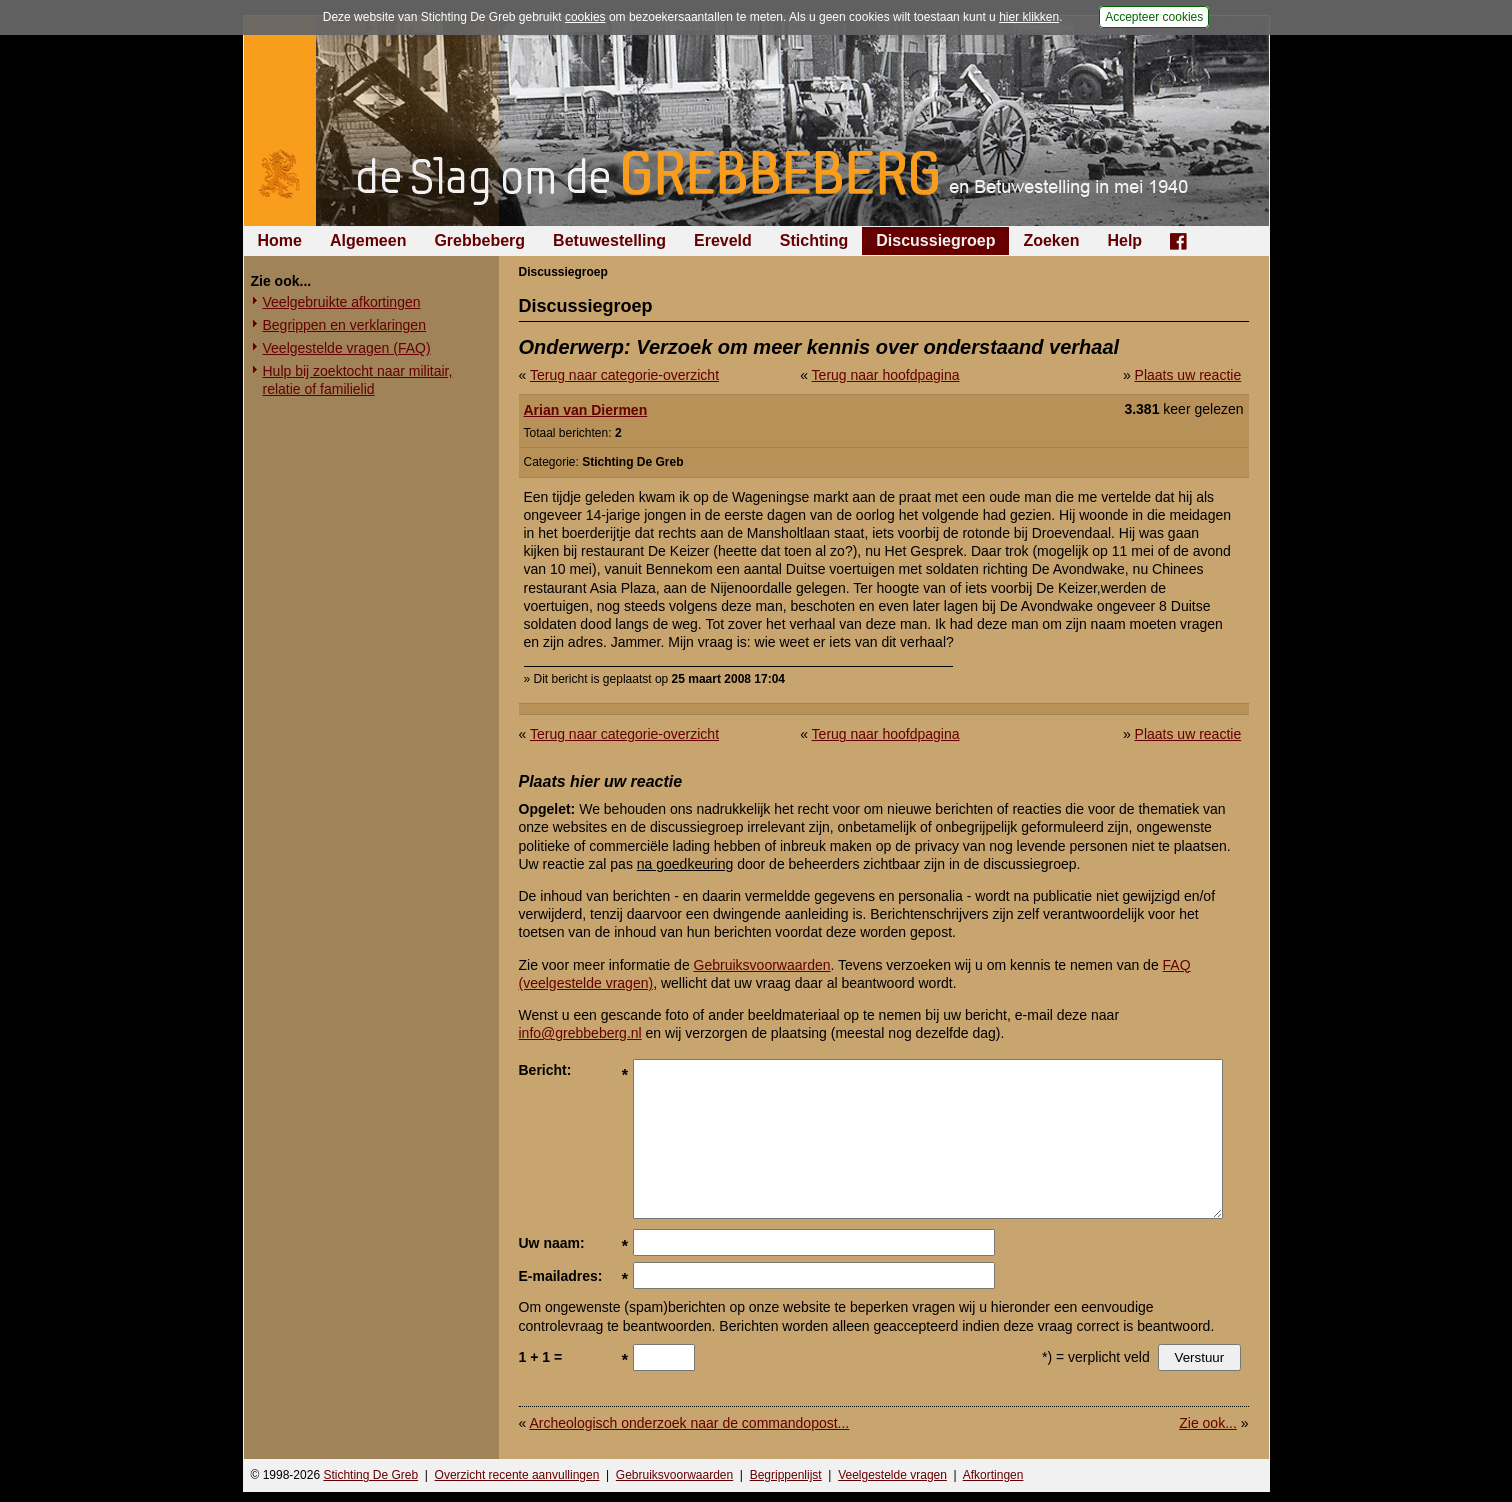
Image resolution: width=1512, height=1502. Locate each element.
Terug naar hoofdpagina (886, 375)
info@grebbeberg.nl (580, 1033)
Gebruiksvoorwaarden (762, 965)
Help (1124, 240)
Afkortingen (993, 1475)
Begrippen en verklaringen (344, 325)
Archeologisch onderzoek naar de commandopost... (689, 1423)
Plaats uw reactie (1188, 375)
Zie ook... (1208, 1423)
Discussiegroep (935, 240)
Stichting (814, 240)
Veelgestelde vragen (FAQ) (347, 348)
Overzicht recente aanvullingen (517, 1475)
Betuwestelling (609, 240)
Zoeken (1051, 240)
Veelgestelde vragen (892, 1475)
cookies (585, 17)
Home (280, 240)
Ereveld (723, 240)
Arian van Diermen (586, 410)
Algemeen (368, 240)
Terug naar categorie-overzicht (624, 375)
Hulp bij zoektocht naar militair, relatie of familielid (358, 380)
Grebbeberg (479, 240)
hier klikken (1029, 17)
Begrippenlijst (786, 1475)
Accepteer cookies (1154, 17)
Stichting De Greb (370, 1475)
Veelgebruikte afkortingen (342, 302)
